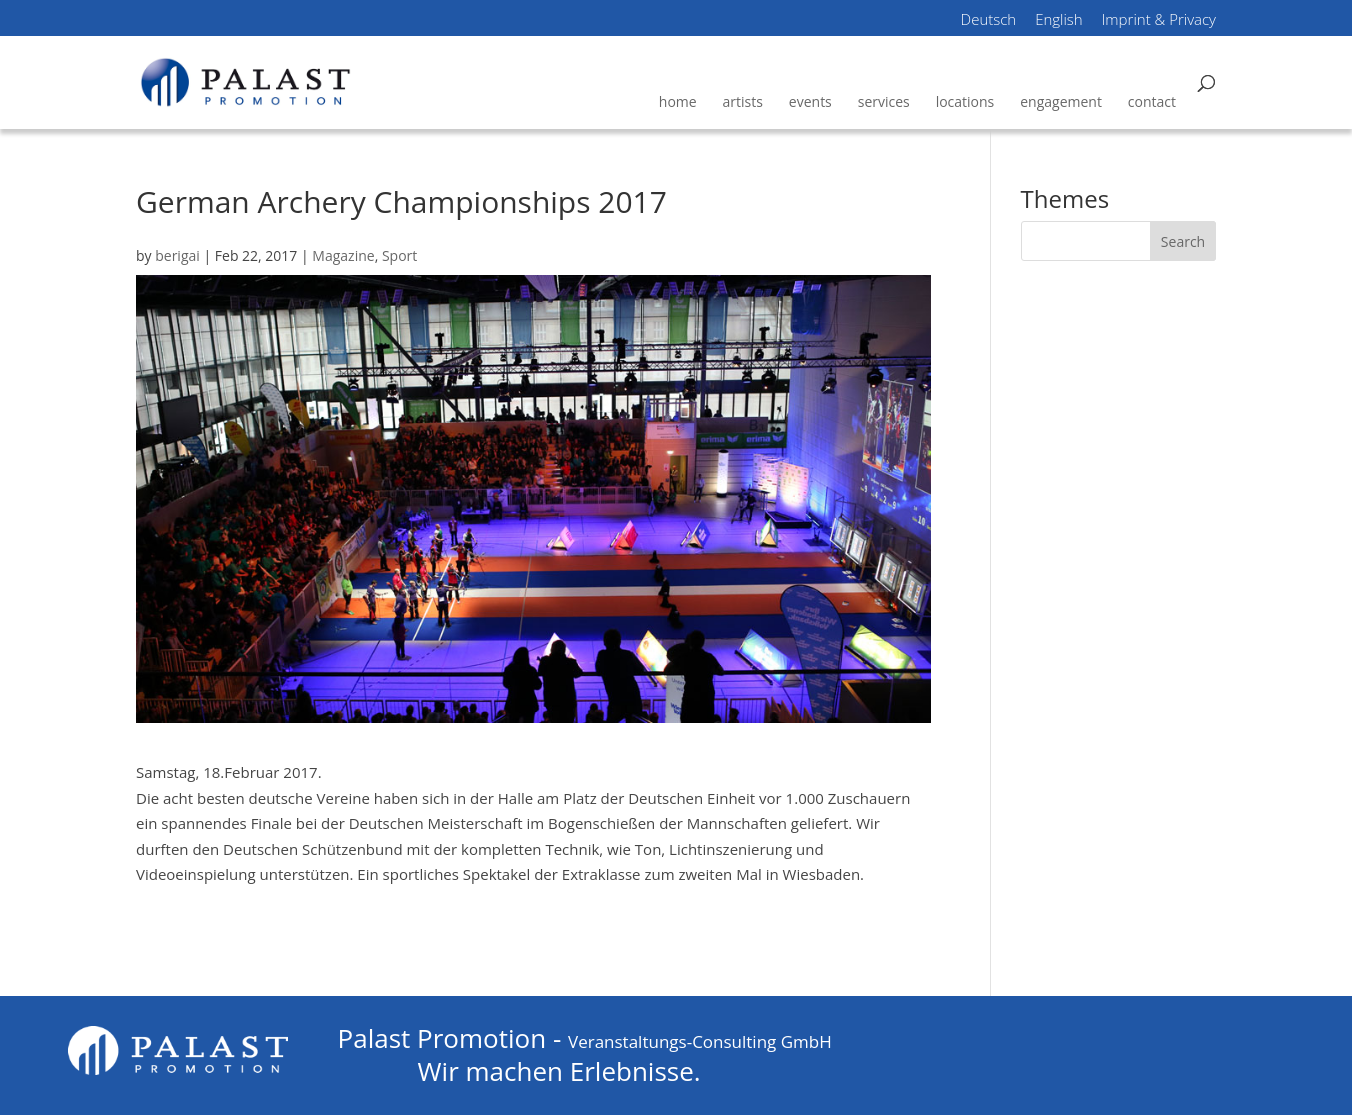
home (678, 101)
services (884, 101)
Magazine (343, 255)
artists (743, 101)
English (1059, 21)
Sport (399, 255)
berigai (177, 255)
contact (1152, 101)
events (810, 101)
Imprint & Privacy (1159, 21)
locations (965, 101)
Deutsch (989, 21)
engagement (1061, 101)
